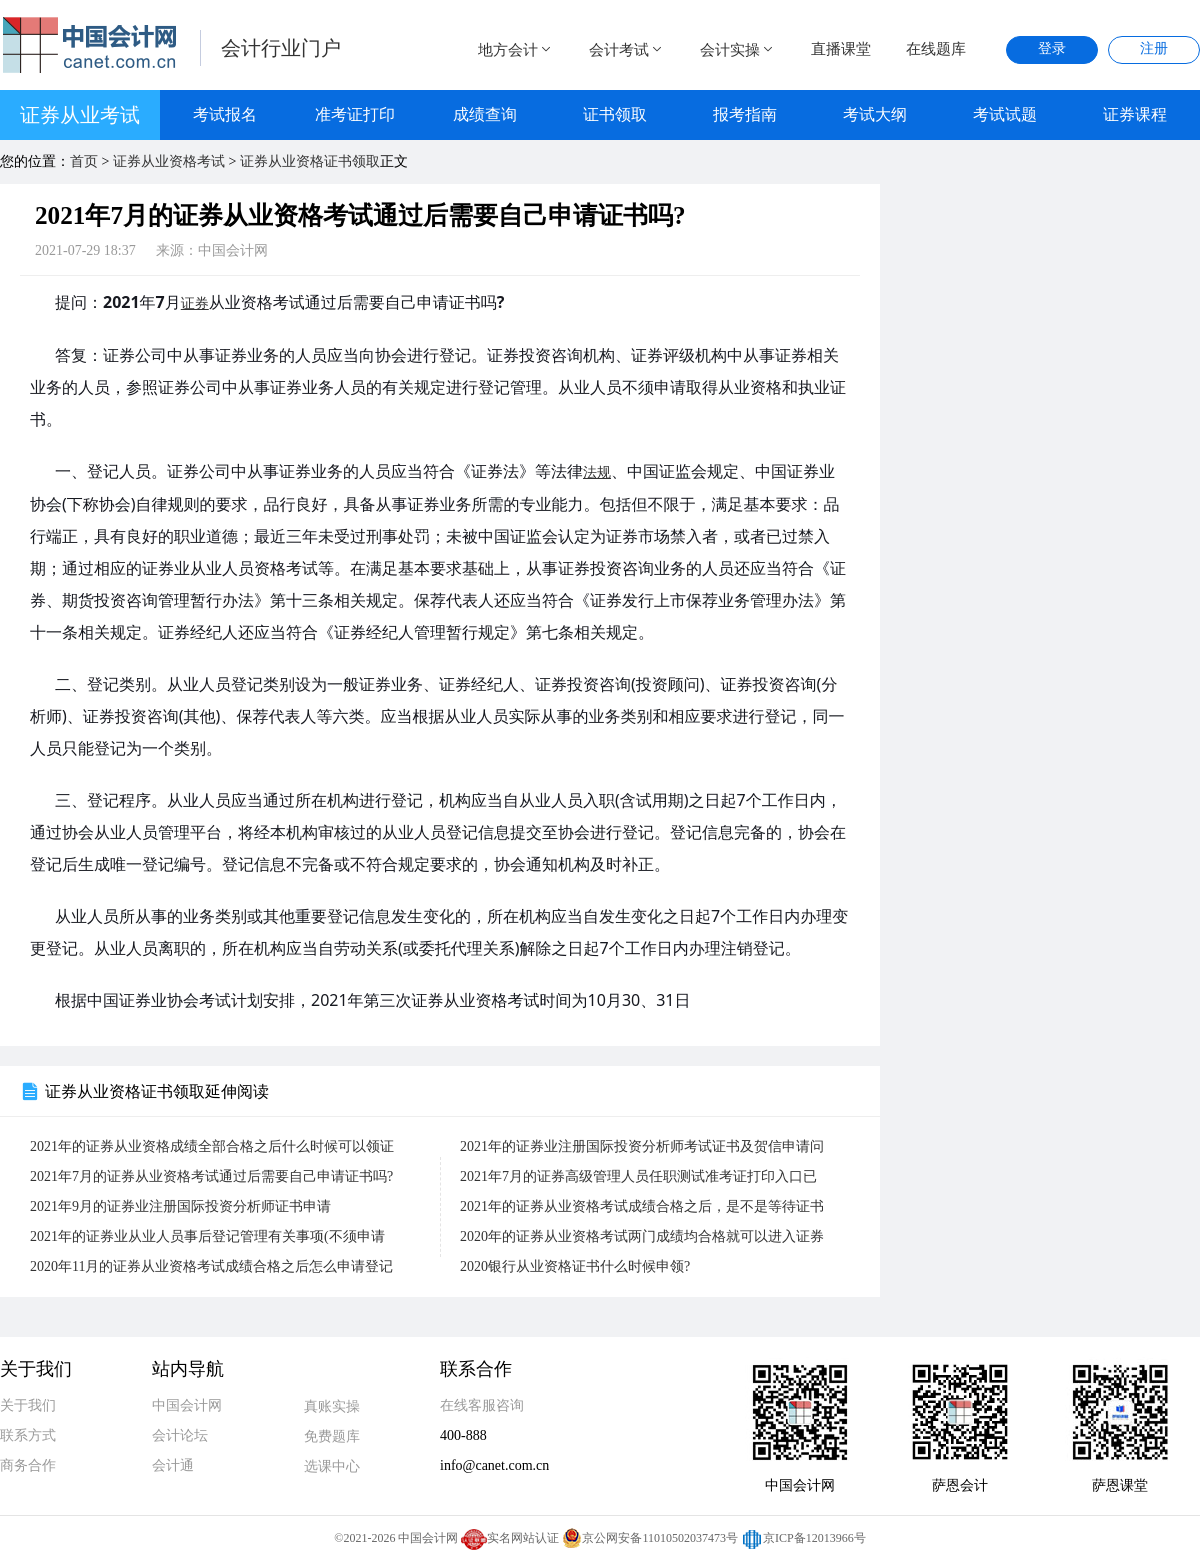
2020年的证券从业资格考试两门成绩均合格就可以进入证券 (642, 1236)
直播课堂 (841, 49)
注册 (1154, 48)
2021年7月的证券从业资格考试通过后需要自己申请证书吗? (211, 1176)
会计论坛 (180, 1435)
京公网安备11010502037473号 (650, 1538)
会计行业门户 (281, 48)
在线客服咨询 (482, 1405)
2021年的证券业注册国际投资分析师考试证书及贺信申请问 (642, 1146)
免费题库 (332, 1436)
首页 (84, 161)
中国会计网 (187, 1405)
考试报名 (225, 114)
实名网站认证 (510, 1538)
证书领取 (615, 114)
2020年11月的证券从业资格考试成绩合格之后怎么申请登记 (211, 1266)
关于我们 (28, 1405)
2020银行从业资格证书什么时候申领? (575, 1266)
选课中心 (332, 1466)
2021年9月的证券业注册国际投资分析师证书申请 (180, 1206)
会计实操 (738, 49)
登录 (1052, 48)
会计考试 (627, 49)
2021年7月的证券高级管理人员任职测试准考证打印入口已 (638, 1176)
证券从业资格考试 (169, 161)
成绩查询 (485, 114)
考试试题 (1005, 114)
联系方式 (28, 1435)
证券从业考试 (80, 115)
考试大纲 (875, 114)
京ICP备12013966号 (803, 1538)
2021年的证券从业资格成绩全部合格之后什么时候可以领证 (212, 1146)
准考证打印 (355, 114)
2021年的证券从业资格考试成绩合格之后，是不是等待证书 (642, 1206)
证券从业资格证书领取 (310, 161)
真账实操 (332, 1406)
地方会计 (516, 49)
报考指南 (745, 114)
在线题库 (936, 49)
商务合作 (28, 1465)
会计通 (173, 1465)
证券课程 (1135, 114)
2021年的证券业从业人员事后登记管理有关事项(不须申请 (207, 1236)
